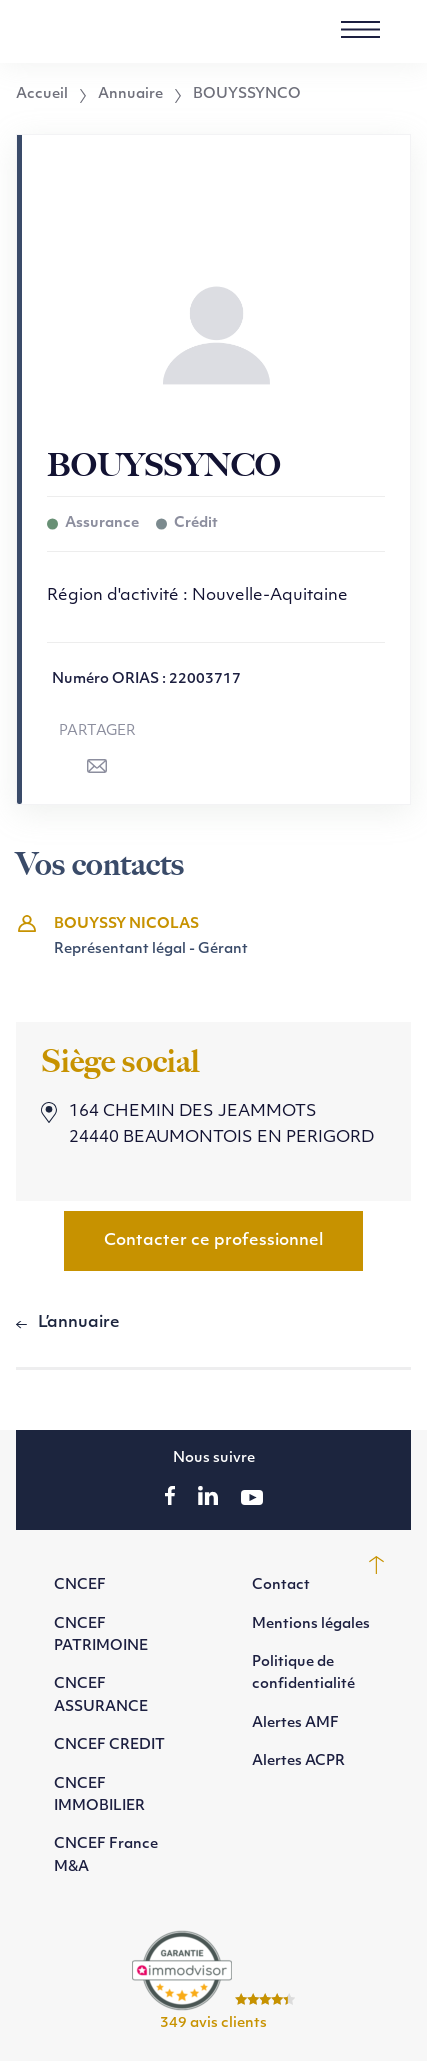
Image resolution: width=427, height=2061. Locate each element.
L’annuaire (79, 1323)
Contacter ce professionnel (213, 1241)
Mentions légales (311, 1624)
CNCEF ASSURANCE (101, 1695)
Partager (97, 731)
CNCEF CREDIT (109, 1745)
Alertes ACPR (298, 1761)
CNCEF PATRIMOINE (101, 1635)
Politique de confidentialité (303, 1673)
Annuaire (130, 95)
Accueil (42, 95)
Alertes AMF (295, 1723)
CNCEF (80, 1585)
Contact (281, 1585)
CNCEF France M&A (106, 1855)
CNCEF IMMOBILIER (99, 1795)
